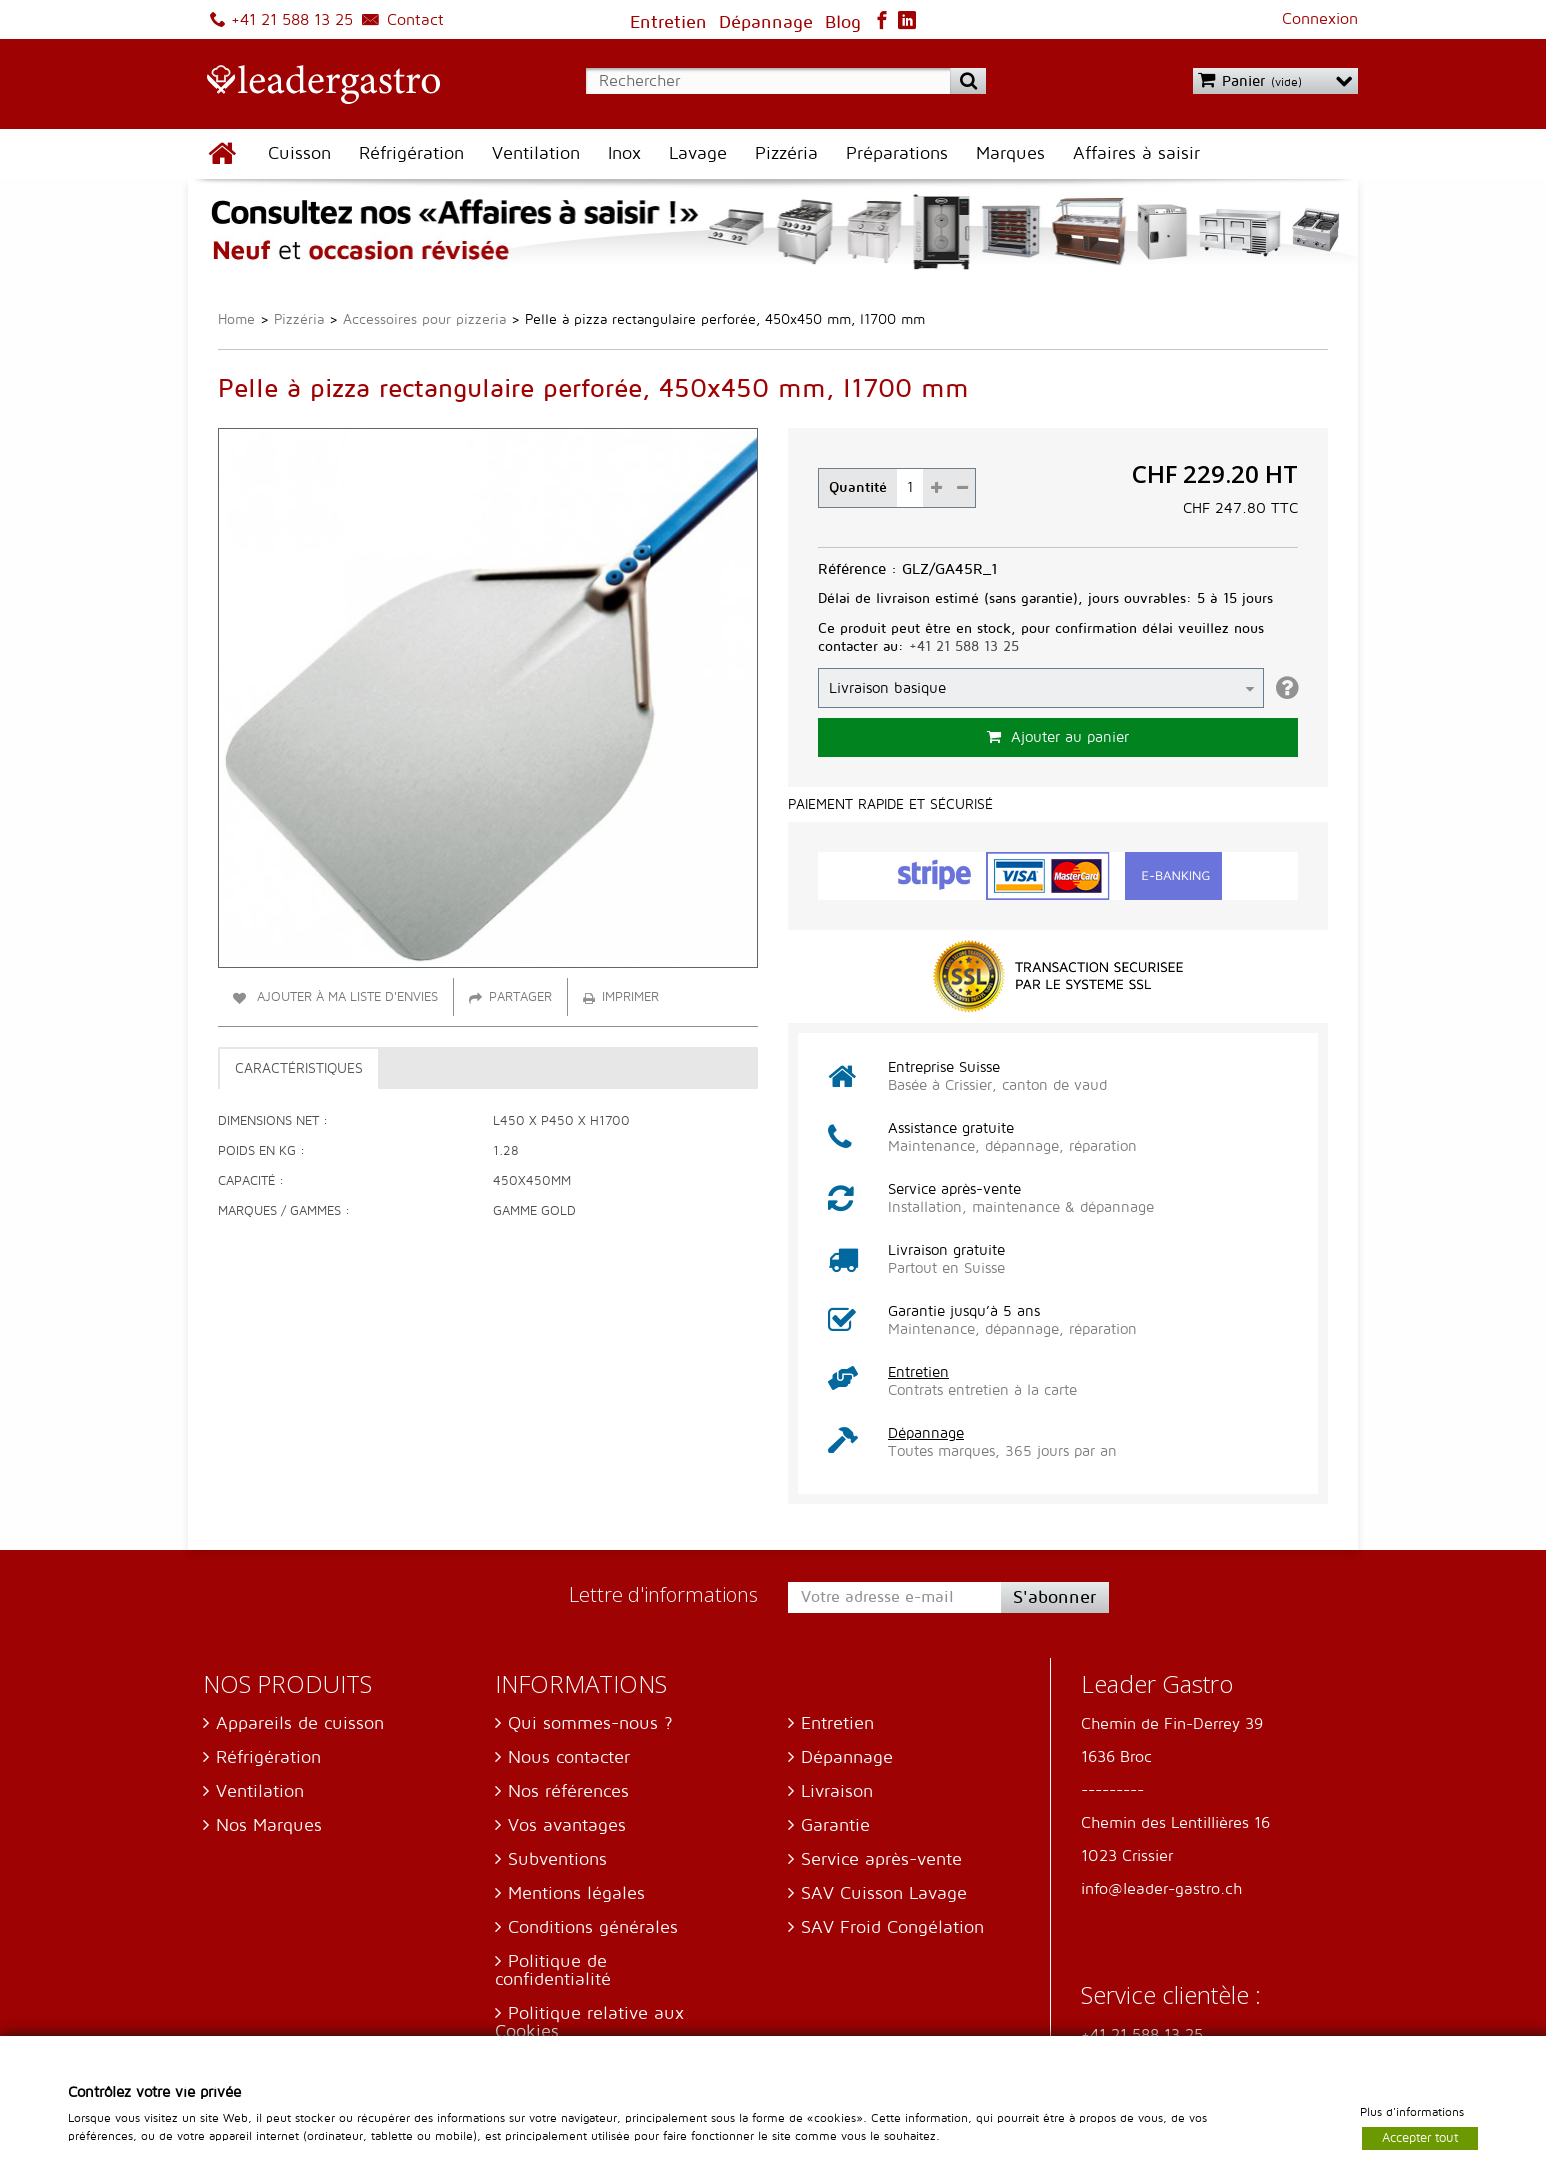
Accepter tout (1420, 2137)
